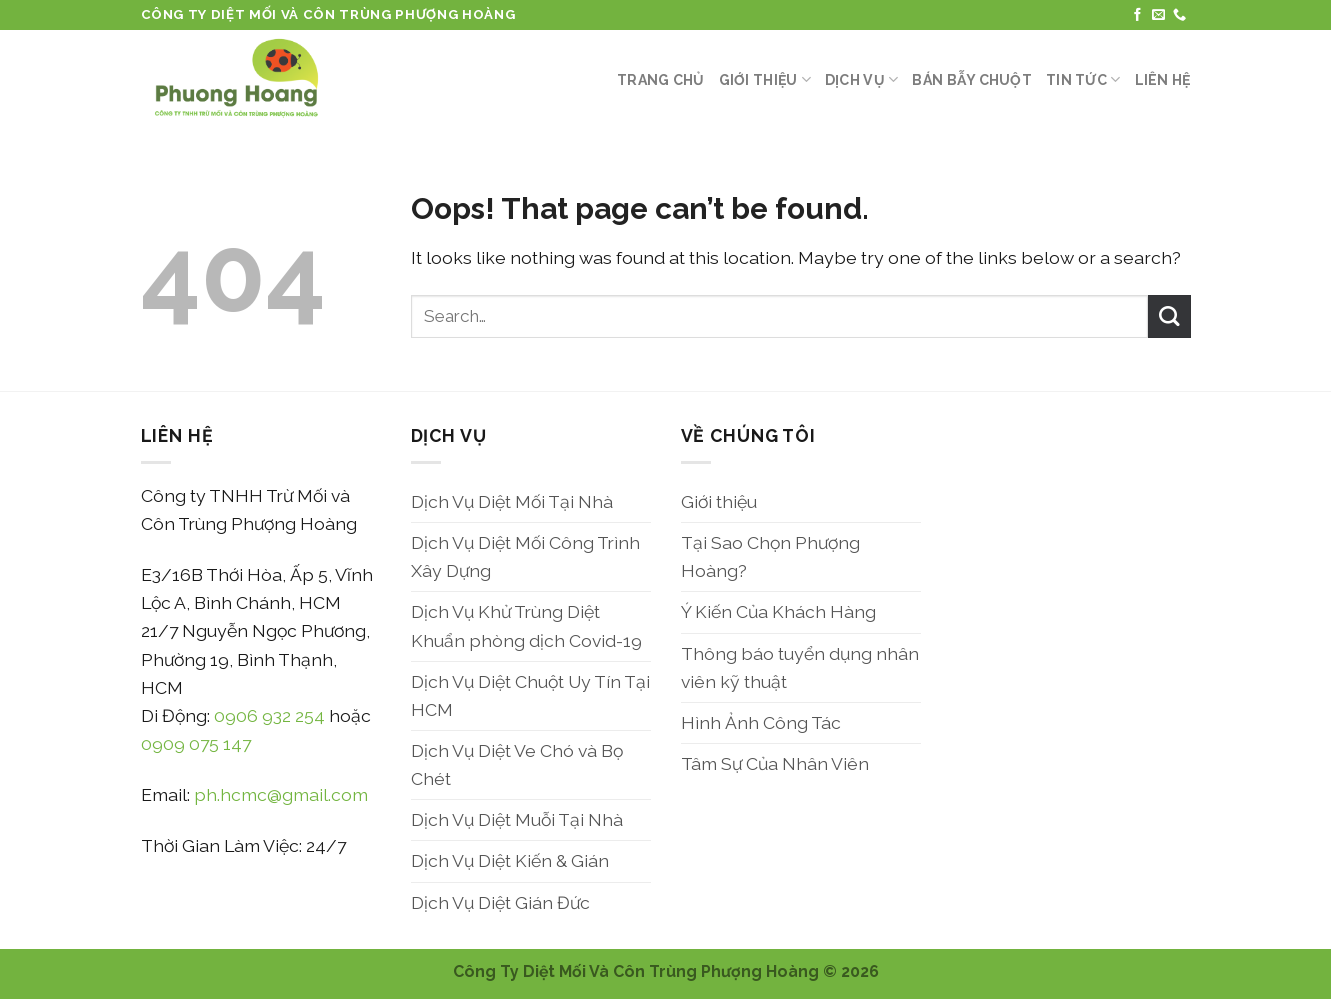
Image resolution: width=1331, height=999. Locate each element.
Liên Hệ (1163, 80)
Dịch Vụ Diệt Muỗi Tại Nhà (517, 819)
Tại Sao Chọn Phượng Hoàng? (770, 556)
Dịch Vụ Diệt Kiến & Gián (510, 860)
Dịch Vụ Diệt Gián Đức (500, 902)
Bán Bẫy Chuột (972, 80)
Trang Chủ (661, 80)
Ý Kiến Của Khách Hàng (778, 611)
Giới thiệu (765, 79)
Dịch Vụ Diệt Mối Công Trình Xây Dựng (525, 556)
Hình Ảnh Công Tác (761, 722)
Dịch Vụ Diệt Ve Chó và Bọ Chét (517, 764)
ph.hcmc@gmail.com (281, 794)
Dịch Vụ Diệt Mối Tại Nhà (512, 501)
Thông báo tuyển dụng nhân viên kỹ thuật (800, 667)
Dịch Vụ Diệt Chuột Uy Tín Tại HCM (530, 695)
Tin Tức (1083, 79)
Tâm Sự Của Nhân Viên (775, 763)
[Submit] (1169, 316)
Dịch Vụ (861, 79)
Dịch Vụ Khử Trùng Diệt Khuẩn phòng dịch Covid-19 (526, 625)
